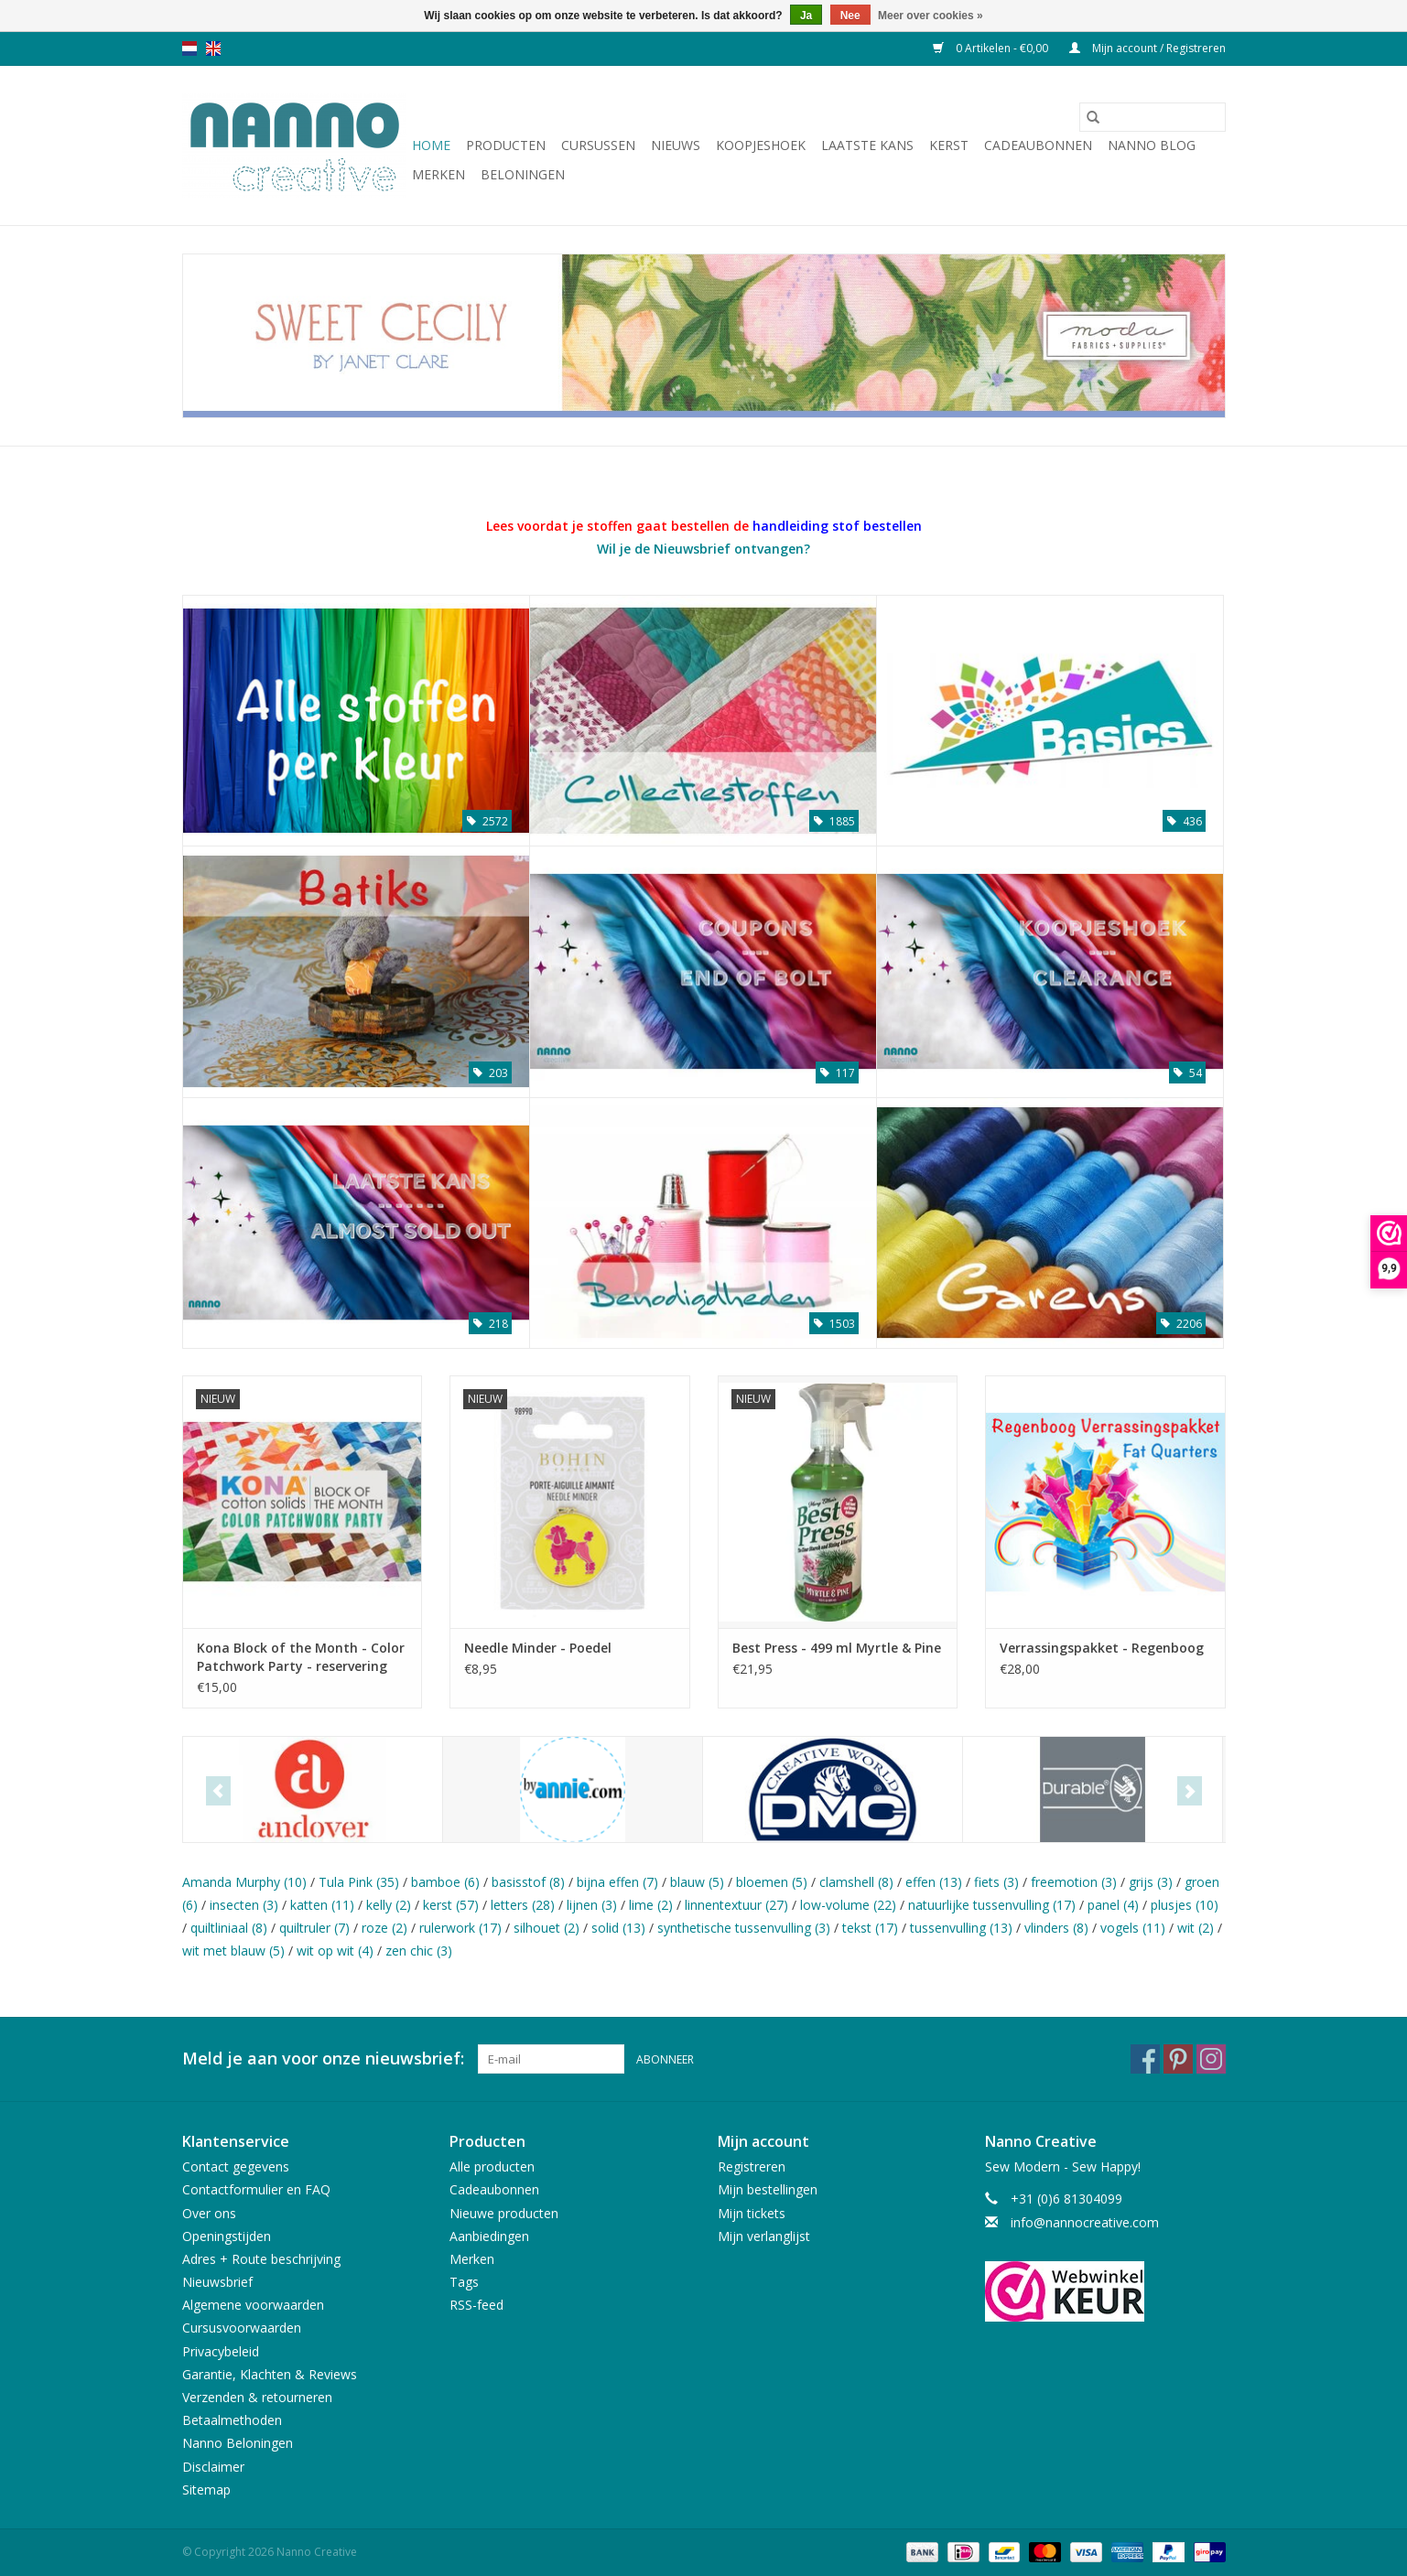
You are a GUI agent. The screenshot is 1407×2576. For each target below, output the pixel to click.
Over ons (209, 2213)
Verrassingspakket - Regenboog (1102, 1647)
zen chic (418, 1950)
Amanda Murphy (244, 1882)
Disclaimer (213, 2466)
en (213, 48)
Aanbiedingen (489, 2236)
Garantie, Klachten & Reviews (269, 2374)
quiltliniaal (228, 1927)
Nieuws (675, 145)
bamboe (445, 1882)
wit (1195, 1927)
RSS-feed (476, 2304)
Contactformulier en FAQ (256, 2189)
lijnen (592, 1904)
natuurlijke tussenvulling (992, 1904)
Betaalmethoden (232, 2420)
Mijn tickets (751, 2213)
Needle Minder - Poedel (538, 1647)
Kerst (949, 145)
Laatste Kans (867, 145)
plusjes (1184, 1904)
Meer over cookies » (930, 15)
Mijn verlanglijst (764, 2236)
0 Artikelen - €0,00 (992, 48)
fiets (996, 1882)
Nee (850, 15)
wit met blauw (233, 1950)
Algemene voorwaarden (253, 2304)
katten (322, 1904)
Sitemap (206, 2489)
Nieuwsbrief (217, 2281)
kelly (388, 1904)
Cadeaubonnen (1038, 145)
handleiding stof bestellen (837, 525)
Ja (806, 15)
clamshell (856, 1882)
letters (523, 1904)
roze (384, 1927)
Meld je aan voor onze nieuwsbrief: (323, 2058)
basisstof (528, 1882)
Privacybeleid (220, 2351)
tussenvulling (961, 1927)
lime (651, 1904)
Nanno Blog (1152, 145)
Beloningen (523, 174)
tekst (870, 1927)
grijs (1151, 1882)
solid (618, 1927)
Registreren (751, 2166)
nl (189, 48)
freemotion (1074, 1882)
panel (1113, 1904)
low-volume (848, 1904)
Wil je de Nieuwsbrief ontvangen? (703, 548)
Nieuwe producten (503, 2213)
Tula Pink (359, 1882)
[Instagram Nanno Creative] (1211, 2059)
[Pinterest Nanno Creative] (1178, 2059)
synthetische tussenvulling (743, 1927)
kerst (451, 1904)
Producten (506, 145)
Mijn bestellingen (767, 2189)
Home (431, 145)
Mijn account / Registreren (1147, 48)
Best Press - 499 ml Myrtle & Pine (836, 1647)
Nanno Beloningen (237, 2443)
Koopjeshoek (761, 145)
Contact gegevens (235, 2166)
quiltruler (314, 1927)
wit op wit (335, 1950)
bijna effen (617, 1882)
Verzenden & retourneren (257, 2397)
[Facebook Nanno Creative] (1145, 2059)
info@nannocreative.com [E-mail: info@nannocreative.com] (1085, 2222)
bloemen (771, 1882)
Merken (438, 174)
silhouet (546, 1927)
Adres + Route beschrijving (261, 2259)
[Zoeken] (1152, 117)
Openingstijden (226, 2236)
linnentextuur (736, 1904)
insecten (244, 1904)
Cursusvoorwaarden (241, 2327)
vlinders (1056, 1927)
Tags (464, 2281)
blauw (697, 1882)
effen (933, 1882)
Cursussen (598, 145)
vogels (1132, 1927)
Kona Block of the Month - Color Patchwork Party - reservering (301, 1657)
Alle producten (492, 2166)
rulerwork (460, 1927)
